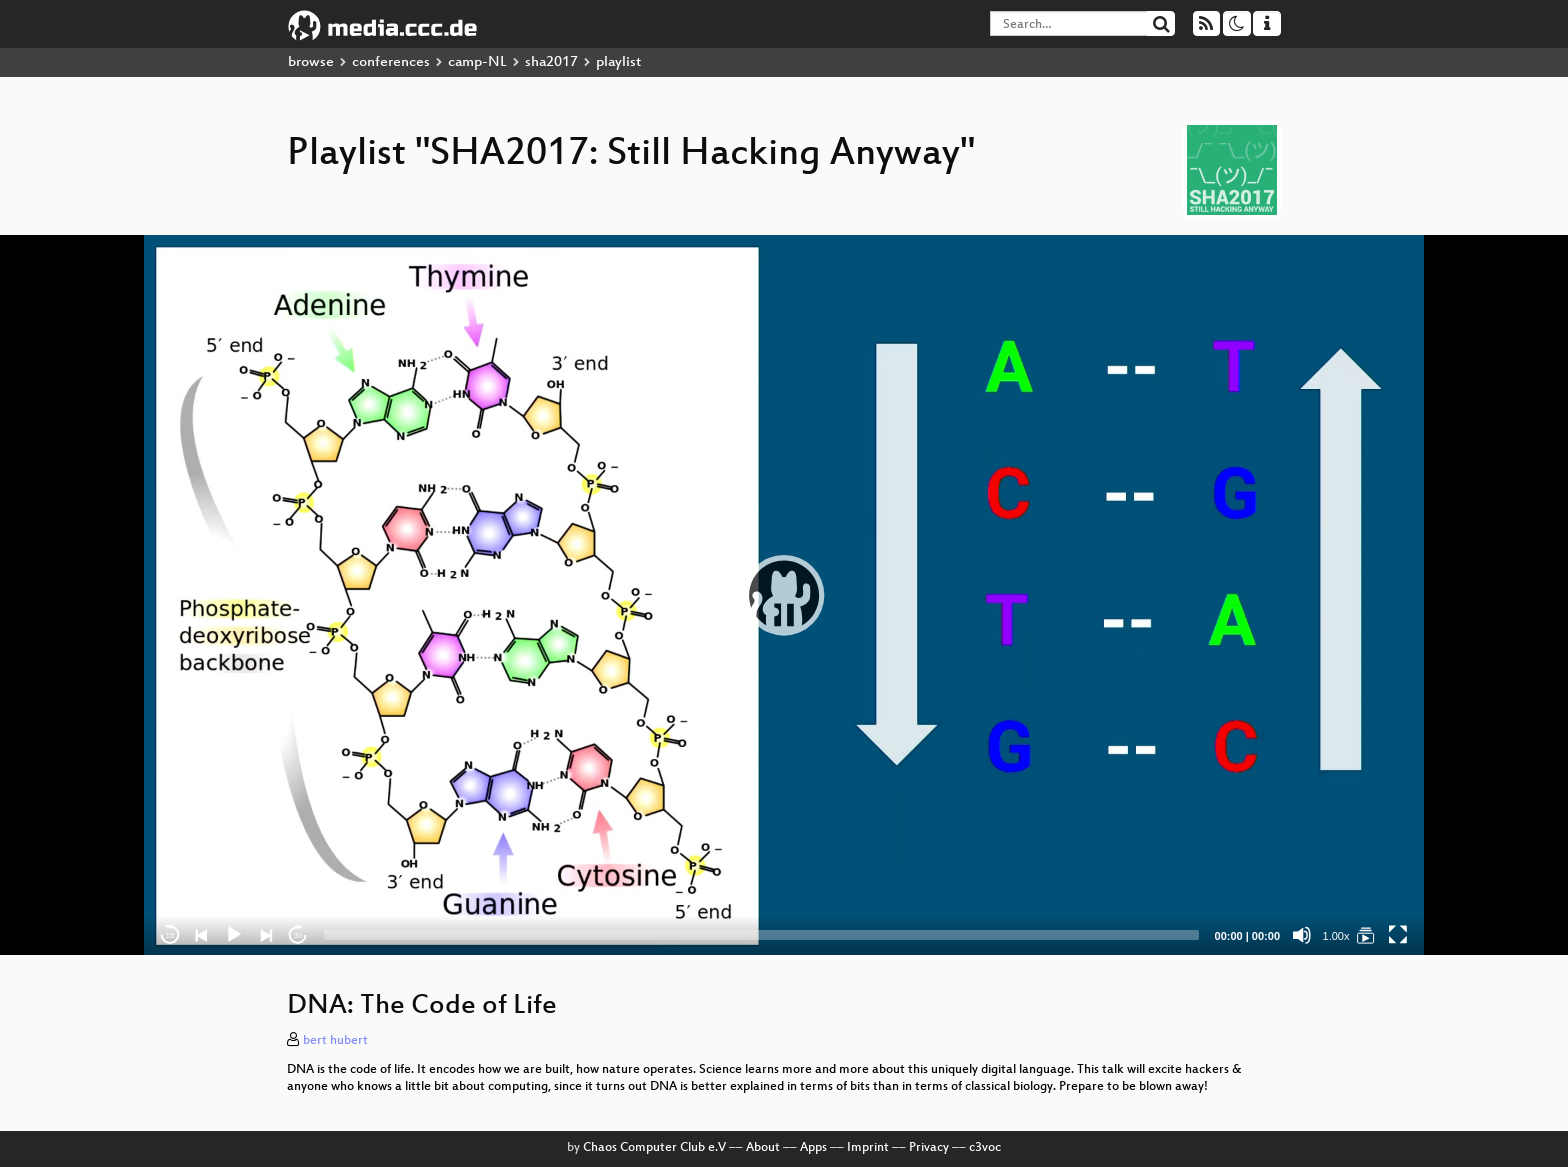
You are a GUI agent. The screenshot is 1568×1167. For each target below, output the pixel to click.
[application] (784, 595)
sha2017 (551, 62)
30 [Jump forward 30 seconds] (298, 935)
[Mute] (1302, 935)
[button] (784, 595)
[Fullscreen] (1398, 935)
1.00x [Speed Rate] (1336, 936)
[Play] (234, 935)
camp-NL (477, 62)
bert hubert (335, 1041)
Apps (813, 1148)
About (763, 1148)
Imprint (868, 1148)
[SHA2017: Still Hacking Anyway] (1366, 935)
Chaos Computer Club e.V (654, 1148)
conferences (391, 62)
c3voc (985, 1148)
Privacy (929, 1148)
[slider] (761, 935)
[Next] (266, 935)
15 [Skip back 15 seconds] (170, 935)
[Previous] (202, 935)
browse (311, 62)
